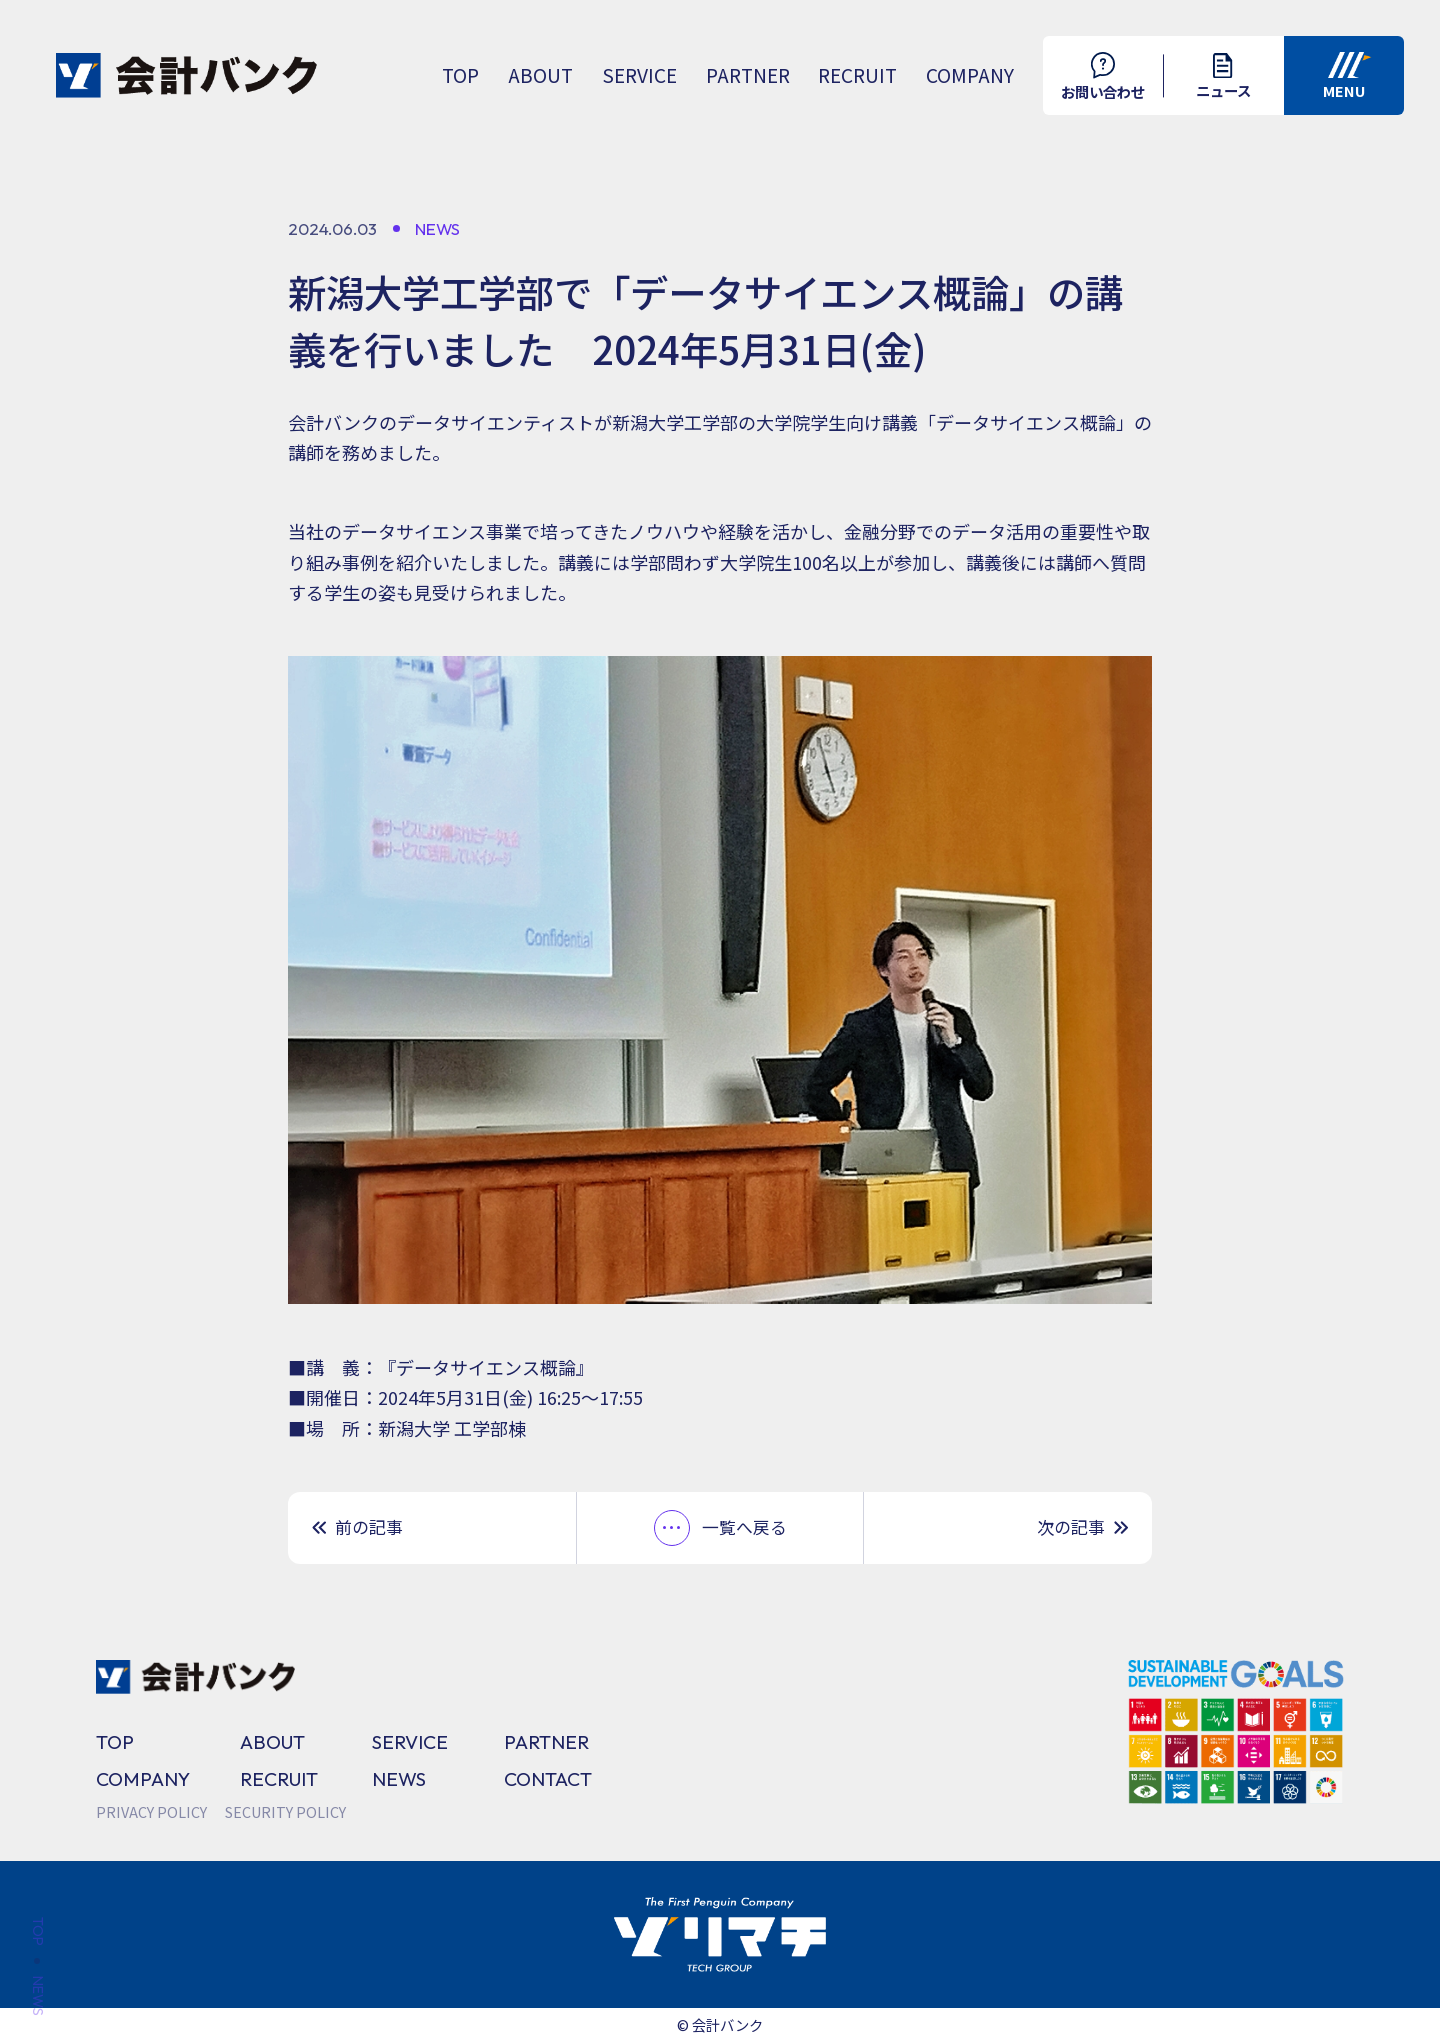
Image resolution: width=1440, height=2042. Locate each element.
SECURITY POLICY (285, 1811)
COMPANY (970, 75)
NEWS (399, 1779)
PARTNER (748, 75)
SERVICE (639, 75)
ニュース (1223, 77)
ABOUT (540, 75)
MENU (1347, 76)
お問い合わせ (1103, 76)
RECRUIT (857, 75)
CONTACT (548, 1779)
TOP (460, 75)
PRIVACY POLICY (151, 1811)
